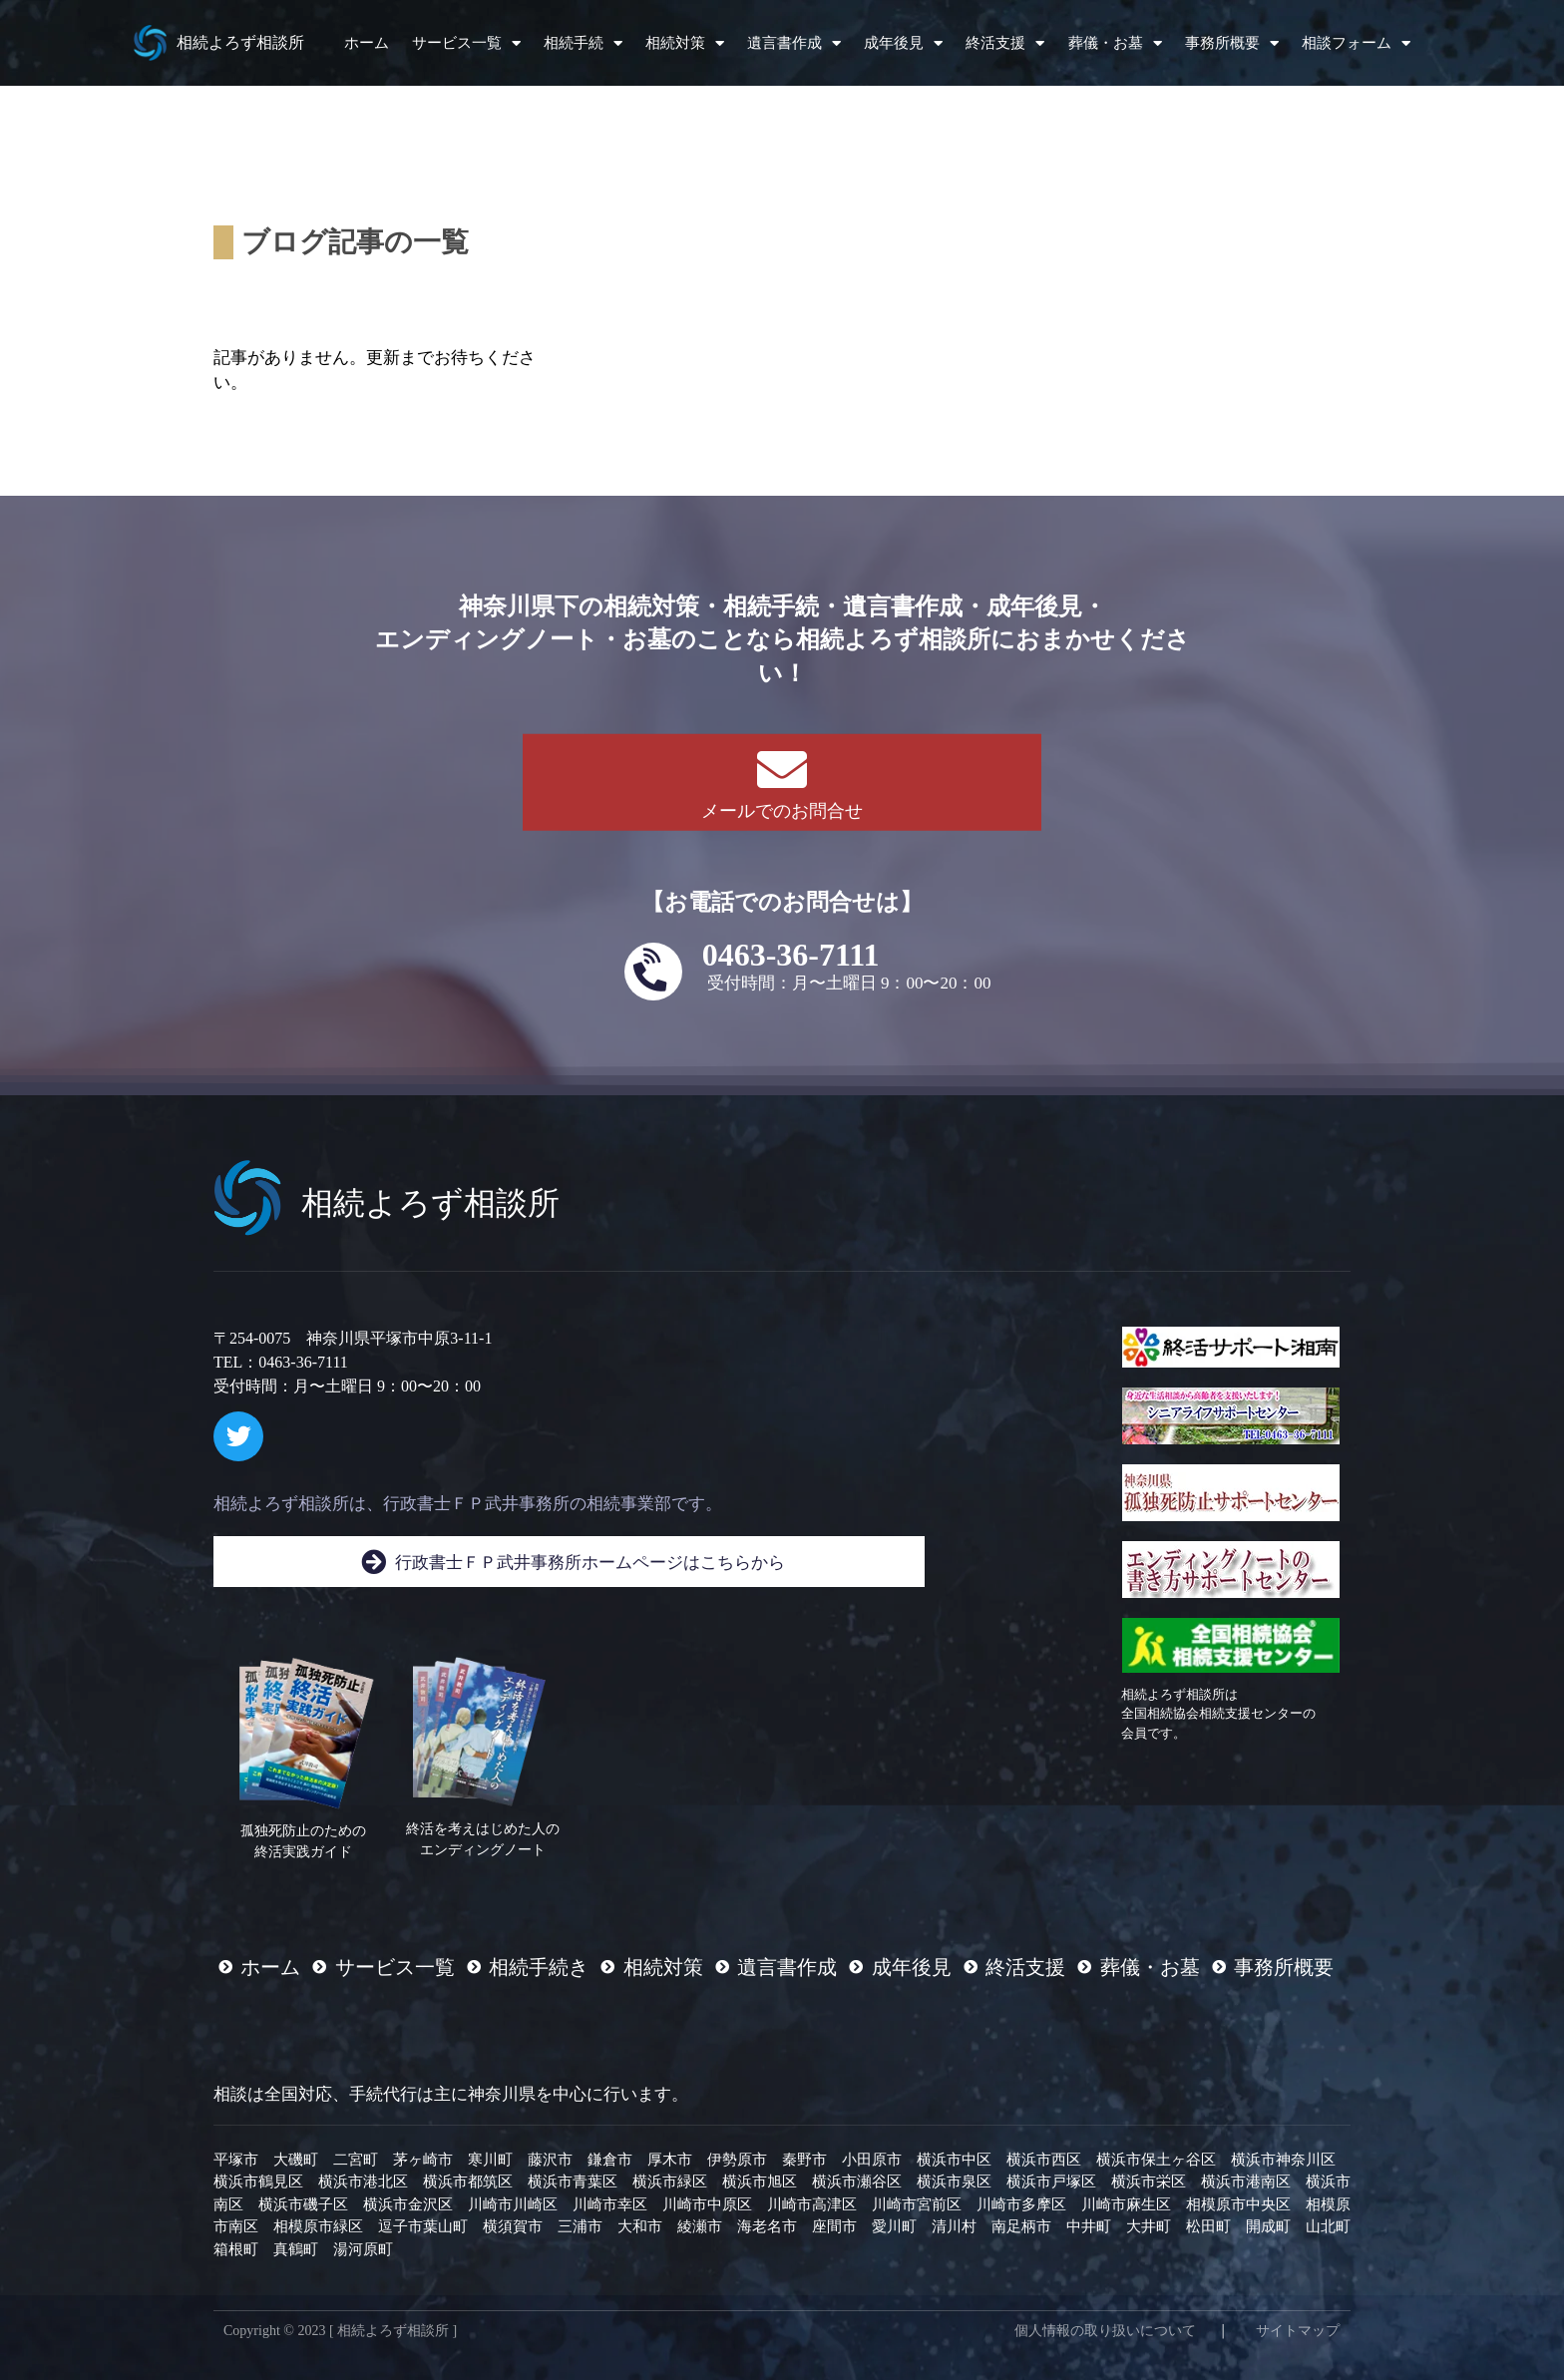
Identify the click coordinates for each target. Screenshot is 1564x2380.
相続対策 (684, 43)
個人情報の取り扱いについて (1105, 2330)
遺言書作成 (794, 43)
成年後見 (903, 43)
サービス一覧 (466, 43)
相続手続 (583, 43)
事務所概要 (1232, 43)
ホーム (366, 43)
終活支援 (1005, 43)
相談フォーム (1356, 43)
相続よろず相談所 (240, 42)
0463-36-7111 (791, 955)
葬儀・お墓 (1115, 43)
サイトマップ (1298, 2330)
